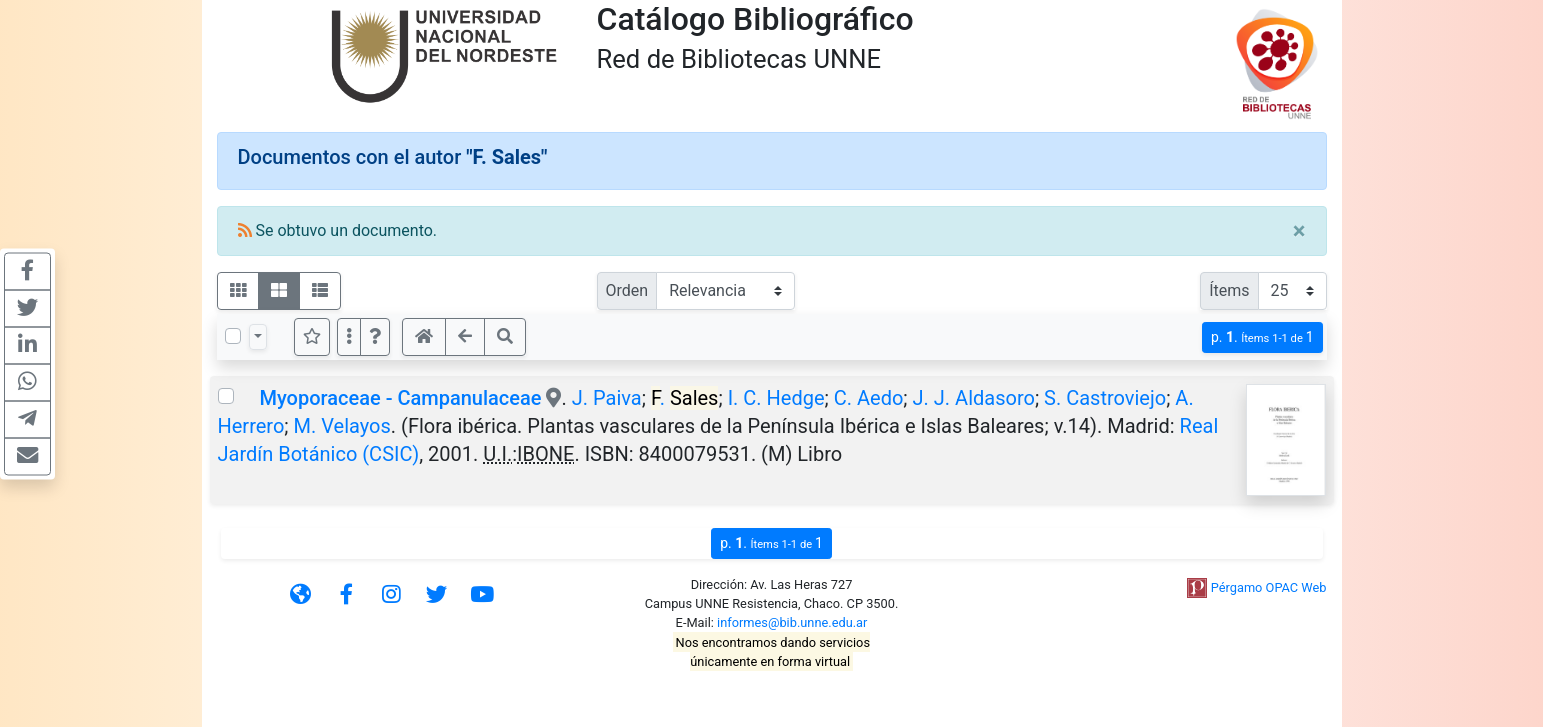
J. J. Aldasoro (974, 398)
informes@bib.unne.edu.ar (792, 622)
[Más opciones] (349, 337)
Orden (627, 290)
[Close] (1299, 231)
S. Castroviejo (1105, 398)
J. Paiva (607, 398)
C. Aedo (869, 398)
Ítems (1229, 290)
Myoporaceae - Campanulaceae (400, 398)
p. (1262, 337)
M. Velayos (342, 426)
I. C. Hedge (776, 398)
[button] (375, 337)
